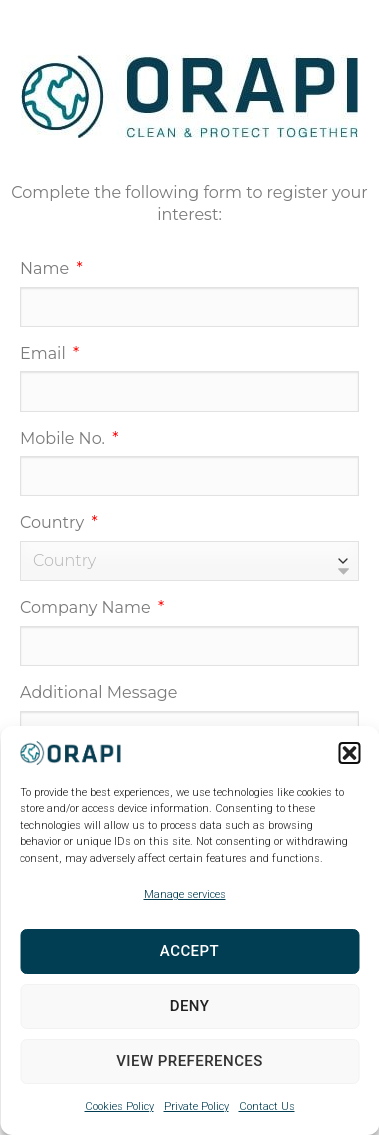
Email (45, 353)
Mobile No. (64, 438)
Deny (190, 1006)
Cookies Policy (119, 1106)
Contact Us (267, 1106)
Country (54, 522)
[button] (349, 753)
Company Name (87, 607)
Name (46, 268)
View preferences (189, 1061)
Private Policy (196, 1106)
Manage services (185, 894)
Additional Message (98, 692)
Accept (189, 951)
